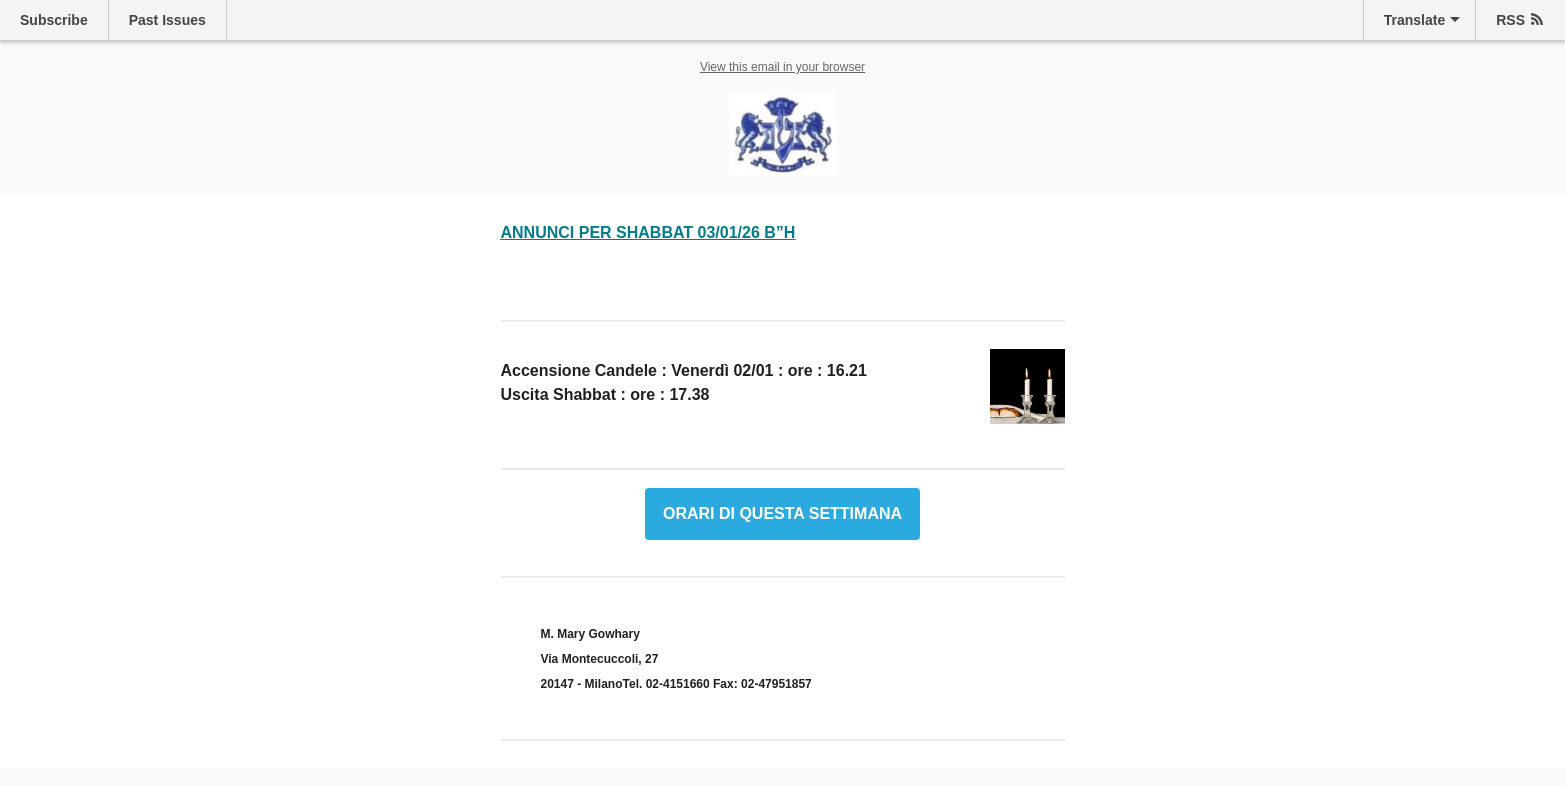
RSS (1510, 20)
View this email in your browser (782, 67)
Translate (1414, 20)
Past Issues (167, 20)
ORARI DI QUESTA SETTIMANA (782, 514)
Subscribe (54, 20)
